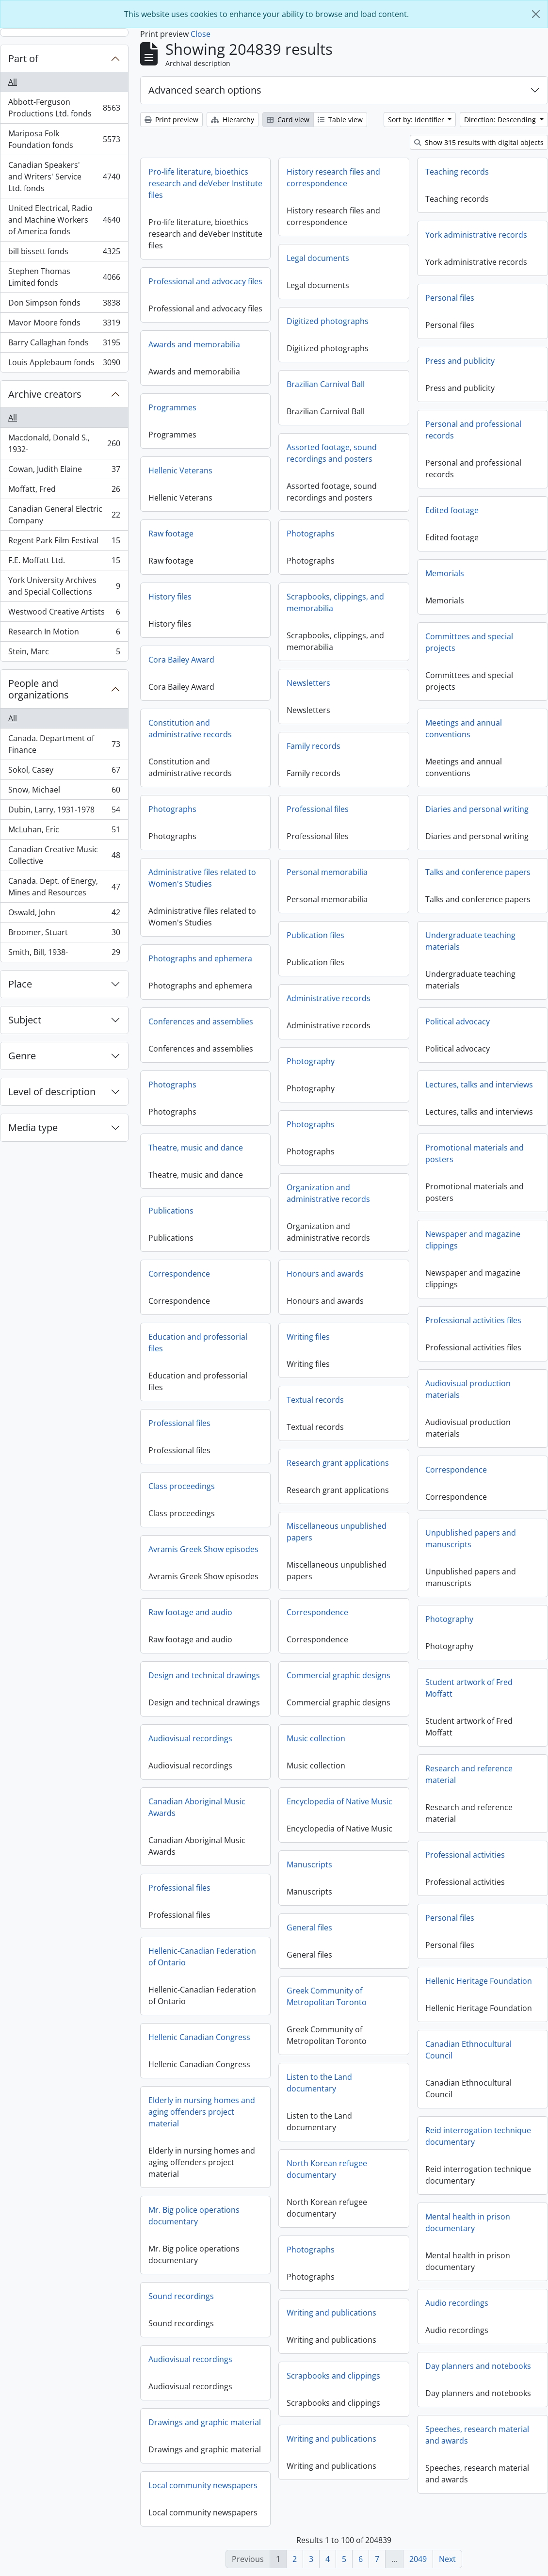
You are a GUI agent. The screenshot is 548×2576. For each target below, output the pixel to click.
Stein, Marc (64, 653)
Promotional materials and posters (474, 1164)
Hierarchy (232, 119)
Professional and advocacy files (205, 281)
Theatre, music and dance (290, 1147)
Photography (216, 1065)
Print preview (171, 119)
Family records (408, 757)
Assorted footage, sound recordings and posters (332, 453)
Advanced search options (204, 90)
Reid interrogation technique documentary (288, 2147)
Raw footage (265, 533)
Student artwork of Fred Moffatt (374, 1699)
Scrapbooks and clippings (333, 2380)
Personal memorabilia (232, 876)
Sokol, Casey (64, 772)
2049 (418, 2559)
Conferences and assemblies (295, 1021)
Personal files (449, 297)
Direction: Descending (501, 119)
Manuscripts (309, 1868)
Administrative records (233, 1002)
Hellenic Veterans (370, 481)
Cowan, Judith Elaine (64, 471)
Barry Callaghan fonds (64, 345)
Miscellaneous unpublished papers (241, 1536)
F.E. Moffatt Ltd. (64, 562)
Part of (23, 58)
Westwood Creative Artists (64, 614)
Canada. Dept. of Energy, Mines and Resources (64, 886)
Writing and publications (331, 2317)
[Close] (536, 14)
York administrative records (476, 234)
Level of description (52, 1091)
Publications (265, 1210)
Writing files (213, 1341)
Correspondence (222, 1616)
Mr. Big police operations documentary (383, 2215)
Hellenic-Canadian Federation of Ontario (392, 1956)
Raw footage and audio (380, 1612)
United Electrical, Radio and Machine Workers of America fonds (64, 220)
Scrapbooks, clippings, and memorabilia (430, 613)
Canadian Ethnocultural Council (278, 2061)
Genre (22, 1055)
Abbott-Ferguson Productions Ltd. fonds (64, 108)
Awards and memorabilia (384, 355)
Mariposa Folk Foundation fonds (64, 139)
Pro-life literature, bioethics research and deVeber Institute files (205, 183)
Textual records (220, 1404)
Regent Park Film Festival (64, 543)
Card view (288, 119)
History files (264, 596)
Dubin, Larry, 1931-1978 (64, 812)
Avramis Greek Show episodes (393, 1549)
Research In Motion (64, 634)
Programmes (362, 418)
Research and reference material (374, 1785)
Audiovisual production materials (373, 1400)
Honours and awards (230, 1278)
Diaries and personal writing (477, 820)
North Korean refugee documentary (327, 2173)
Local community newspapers (392, 2485)
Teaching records (457, 171)
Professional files (223, 813)
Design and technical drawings (394, 1675)
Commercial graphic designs (243, 1679)
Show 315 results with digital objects (479, 142)
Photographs (406, 544)
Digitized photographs (328, 321)
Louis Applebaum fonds (64, 364)
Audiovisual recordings (380, 1738)
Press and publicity (270, 365)
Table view (340, 119)
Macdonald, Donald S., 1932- (64, 443)
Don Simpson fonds (64, 305)
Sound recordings (370, 2296)
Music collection (221, 1742)
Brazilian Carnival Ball (326, 384)
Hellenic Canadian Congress (389, 2037)
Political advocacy (457, 1032)
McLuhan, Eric (64, 832)
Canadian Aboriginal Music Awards (386, 1807)
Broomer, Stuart (64, 934)
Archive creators (44, 394)
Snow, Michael (64, 792)
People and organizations (38, 689)
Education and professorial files (387, 1342)
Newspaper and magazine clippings (472, 1251)
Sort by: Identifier (417, 119)
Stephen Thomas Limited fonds (64, 277)
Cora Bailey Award (276, 659)
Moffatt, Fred (64, 491)
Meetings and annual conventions (273, 733)
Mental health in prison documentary (277, 2233)
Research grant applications (243, 1467)
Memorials (254, 577)
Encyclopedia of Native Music (244, 1805)
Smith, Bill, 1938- (64, 954)
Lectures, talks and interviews (479, 1095)
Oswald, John (64, 915)
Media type (33, 1127)
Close (200, 34)
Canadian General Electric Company (64, 514)
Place (20, 983)
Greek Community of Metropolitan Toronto (327, 2001)
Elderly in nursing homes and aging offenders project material (391, 2112)
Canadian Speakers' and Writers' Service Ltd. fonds (64, 177)
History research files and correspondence (333, 177)
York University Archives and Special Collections (64, 586)
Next (447, 2559)
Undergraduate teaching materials (470, 952)
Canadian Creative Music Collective (64, 855)
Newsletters (403, 694)
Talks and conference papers (478, 883)
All (12, 82)
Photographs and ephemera (295, 958)
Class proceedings (371, 1486)
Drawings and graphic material (394, 2422)
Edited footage (262, 514)
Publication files (220, 939)
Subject (24, 1019)
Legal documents (318, 258)
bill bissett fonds (64, 253)
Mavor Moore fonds (64, 325)
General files (309, 1932)
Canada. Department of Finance (64, 744)
